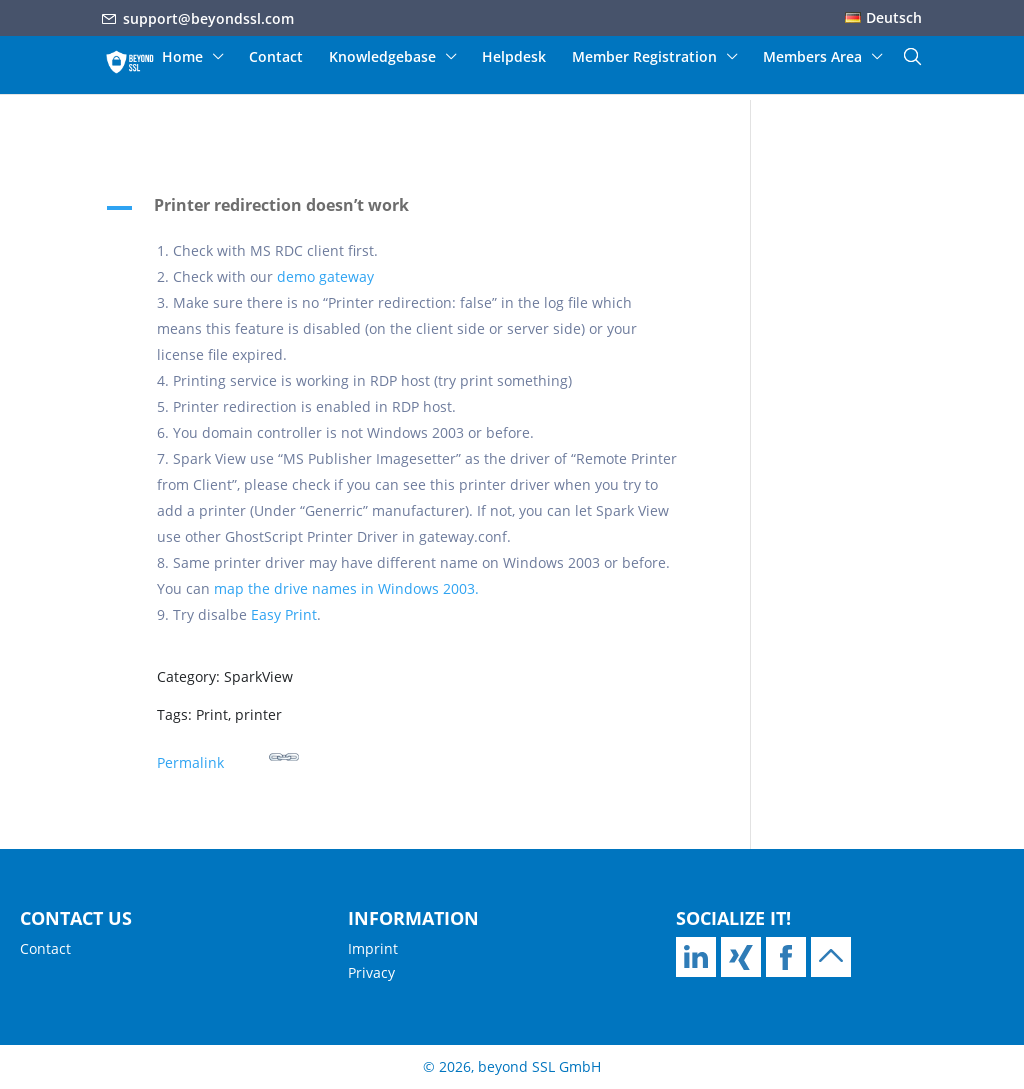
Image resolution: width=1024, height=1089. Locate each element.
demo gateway (325, 276)
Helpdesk (514, 58)
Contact (276, 58)
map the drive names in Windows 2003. (346, 588)
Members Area (812, 58)
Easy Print (284, 614)
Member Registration (644, 58)
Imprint (373, 948)
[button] (403, 210)
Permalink (228, 756)
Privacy (371, 972)
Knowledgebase (382, 58)
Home (182, 58)
